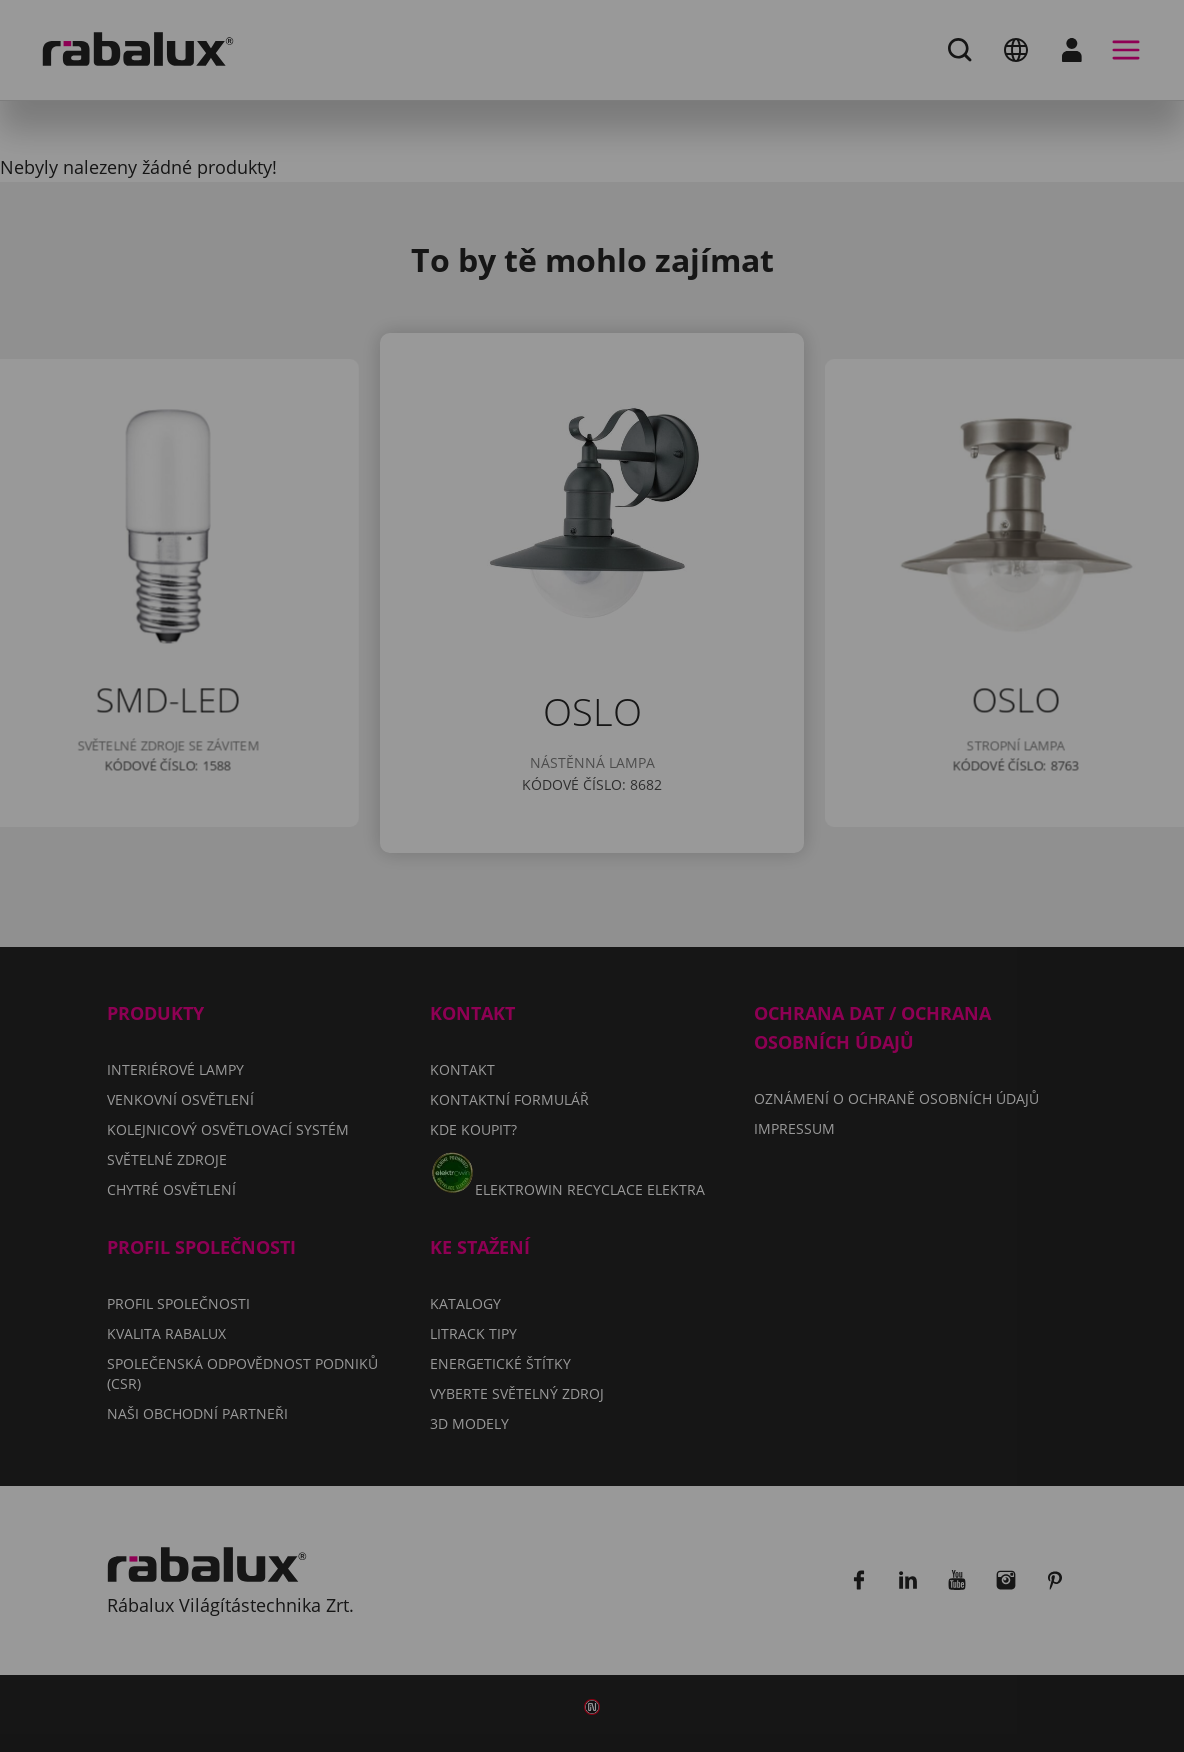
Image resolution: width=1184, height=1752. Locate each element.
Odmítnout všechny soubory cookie (740, 955)
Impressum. (886, 896)
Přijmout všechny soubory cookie (592, 1006)
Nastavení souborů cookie (401, 955)
